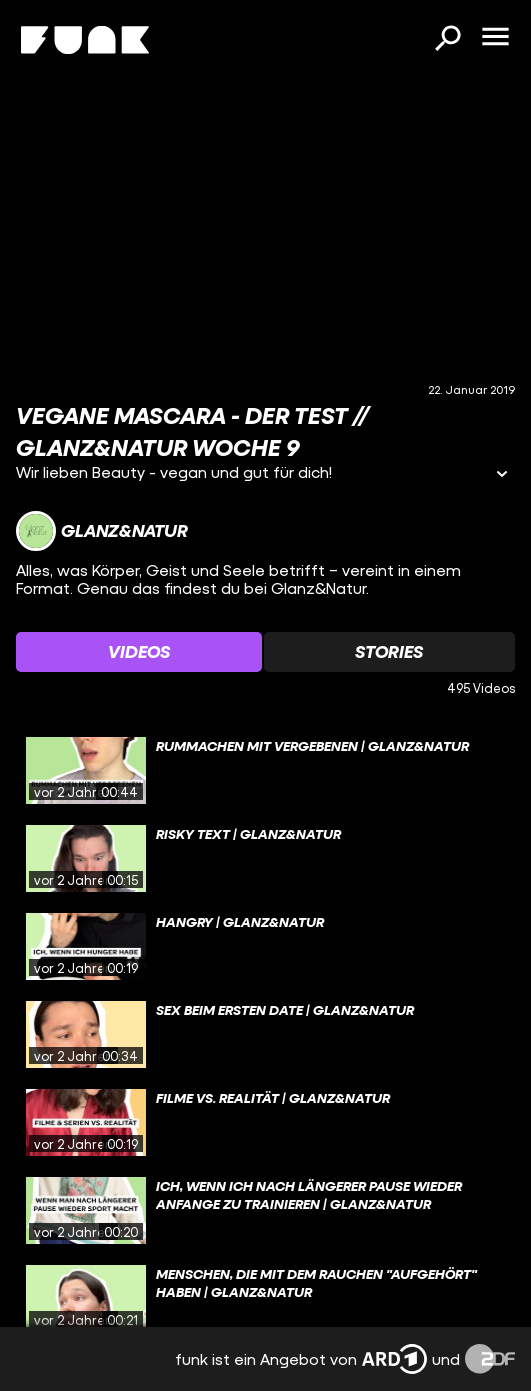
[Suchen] (447, 40)
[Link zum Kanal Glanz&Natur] (102, 531)
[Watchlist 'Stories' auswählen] (390, 652)
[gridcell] (265, 771)
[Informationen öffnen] (502, 475)
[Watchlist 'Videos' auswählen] (139, 652)
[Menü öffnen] (495, 38)
